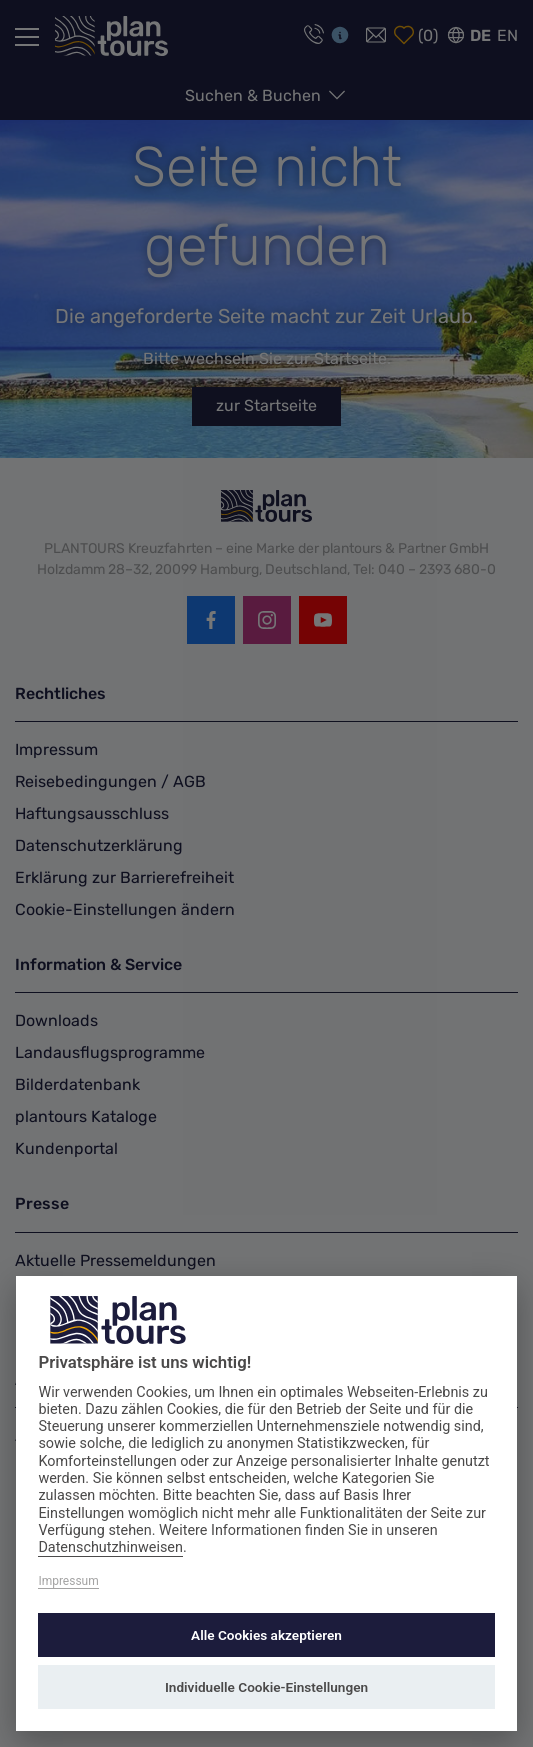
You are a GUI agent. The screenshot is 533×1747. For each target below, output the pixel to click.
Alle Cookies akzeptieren (266, 1635)
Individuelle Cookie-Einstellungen (266, 1687)
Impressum (68, 1581)
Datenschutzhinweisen (110, 1547)
